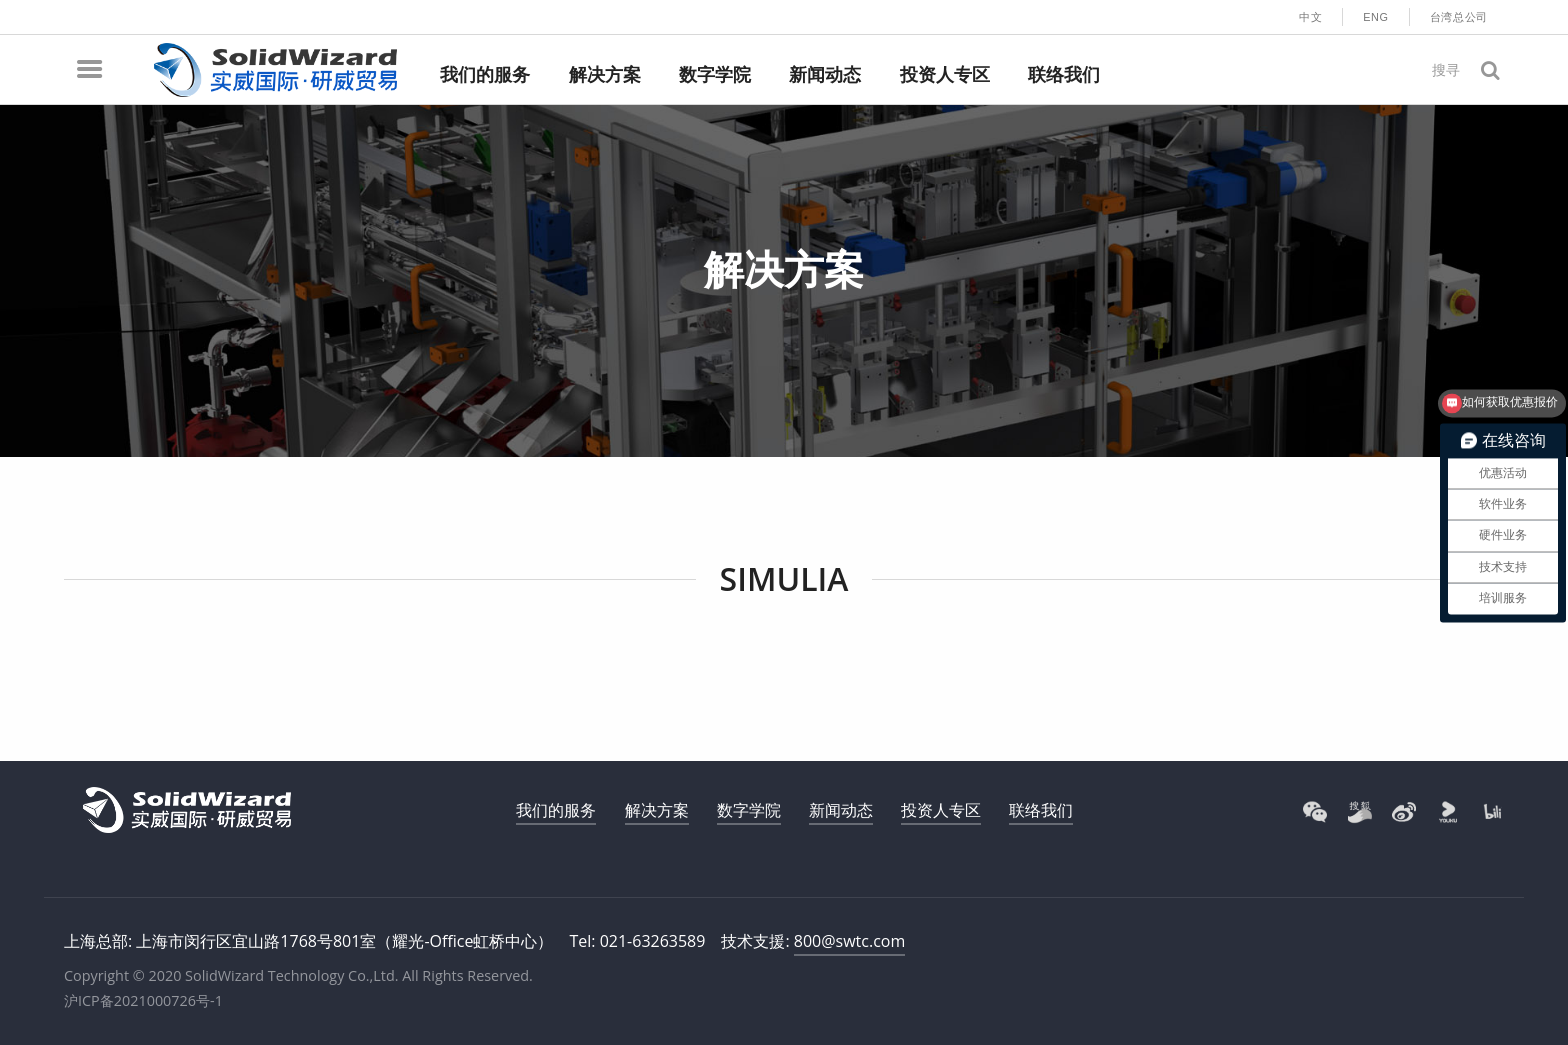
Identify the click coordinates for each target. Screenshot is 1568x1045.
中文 (1310, 17)
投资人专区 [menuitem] (945, 75)
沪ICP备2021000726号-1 (143, 1000)
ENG (1376, 17)
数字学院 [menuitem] (715, 75)
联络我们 (1041, 810)
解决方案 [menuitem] (605, 75)
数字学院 (749, 810)
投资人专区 (941, 810)
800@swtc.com (849, 941)
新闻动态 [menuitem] (825, 75)
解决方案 (657, 810)
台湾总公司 (1459, 17)
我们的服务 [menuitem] (485, 75)
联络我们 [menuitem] (1064, 75)
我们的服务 (556, 810)
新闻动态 (841, 810)
